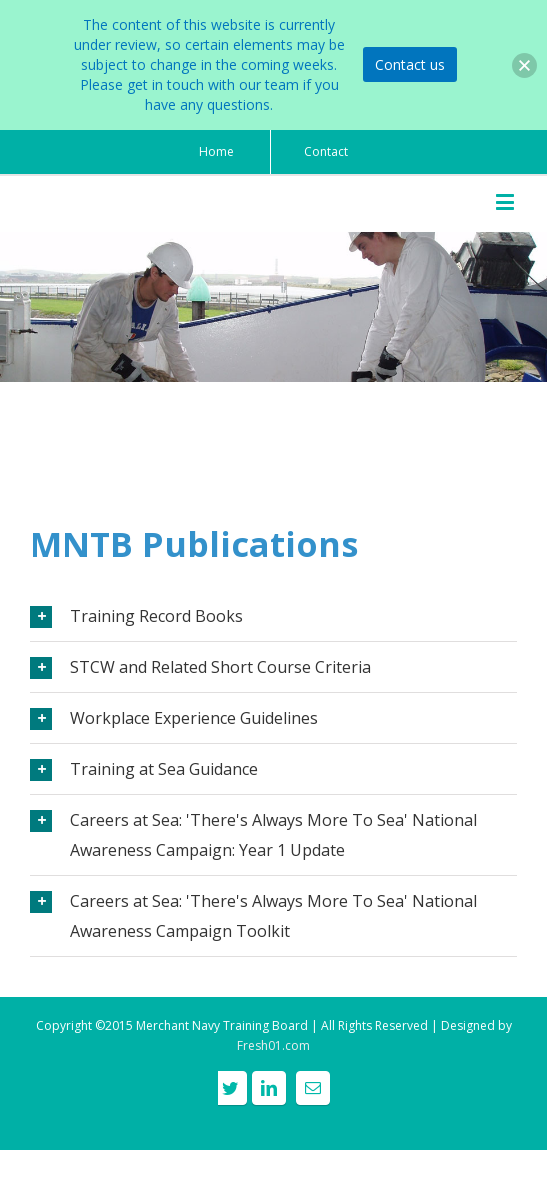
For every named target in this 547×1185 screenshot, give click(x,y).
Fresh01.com (273, 1045)
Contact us (410, 64)
